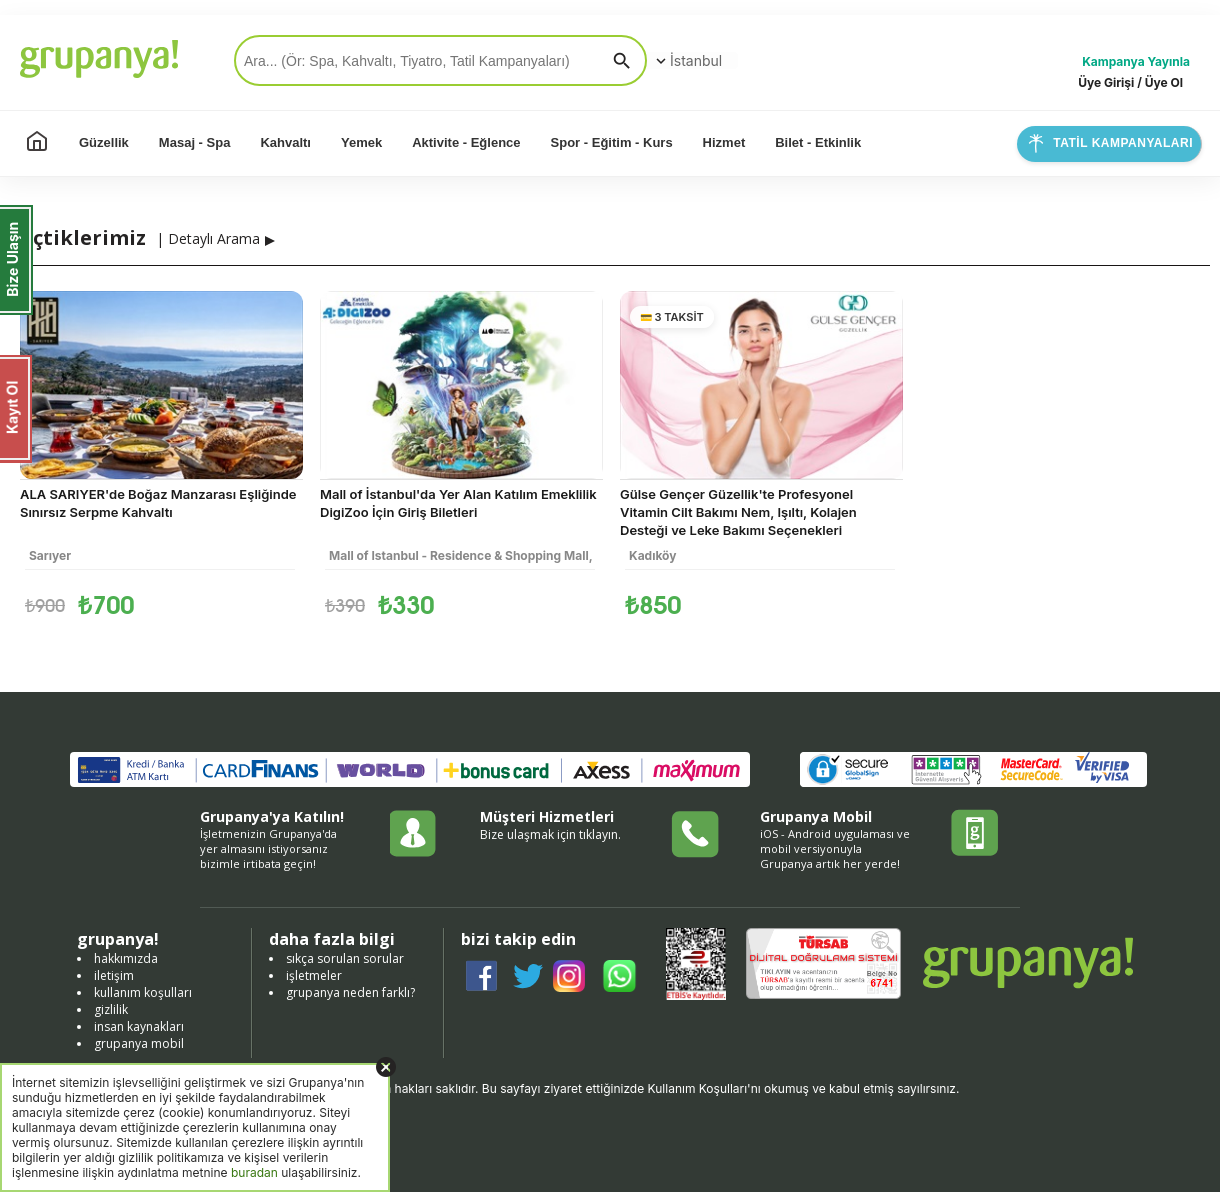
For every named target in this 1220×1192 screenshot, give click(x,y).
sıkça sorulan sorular (345, 958)
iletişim (114, 975)
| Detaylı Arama (208, 238)
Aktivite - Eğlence (466, 142)
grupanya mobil (139, 1043)
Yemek (361, 142)
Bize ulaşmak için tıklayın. (550, 834)
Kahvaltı (285, 142)
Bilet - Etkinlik (818, 142)
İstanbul (687, 60)
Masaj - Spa (195, 142)
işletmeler (314, 975)
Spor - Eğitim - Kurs (612, 142)
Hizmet (724, 142)
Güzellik (104, 142)
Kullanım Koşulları (698, 1088)
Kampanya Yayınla (1136, 61)
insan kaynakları (139, 1026)
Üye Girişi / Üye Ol (1130, 82)
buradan (254, 1172)
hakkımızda (126, 958)
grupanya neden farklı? (350, 992)
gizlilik (111, 1009)
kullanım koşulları (143, 992)
